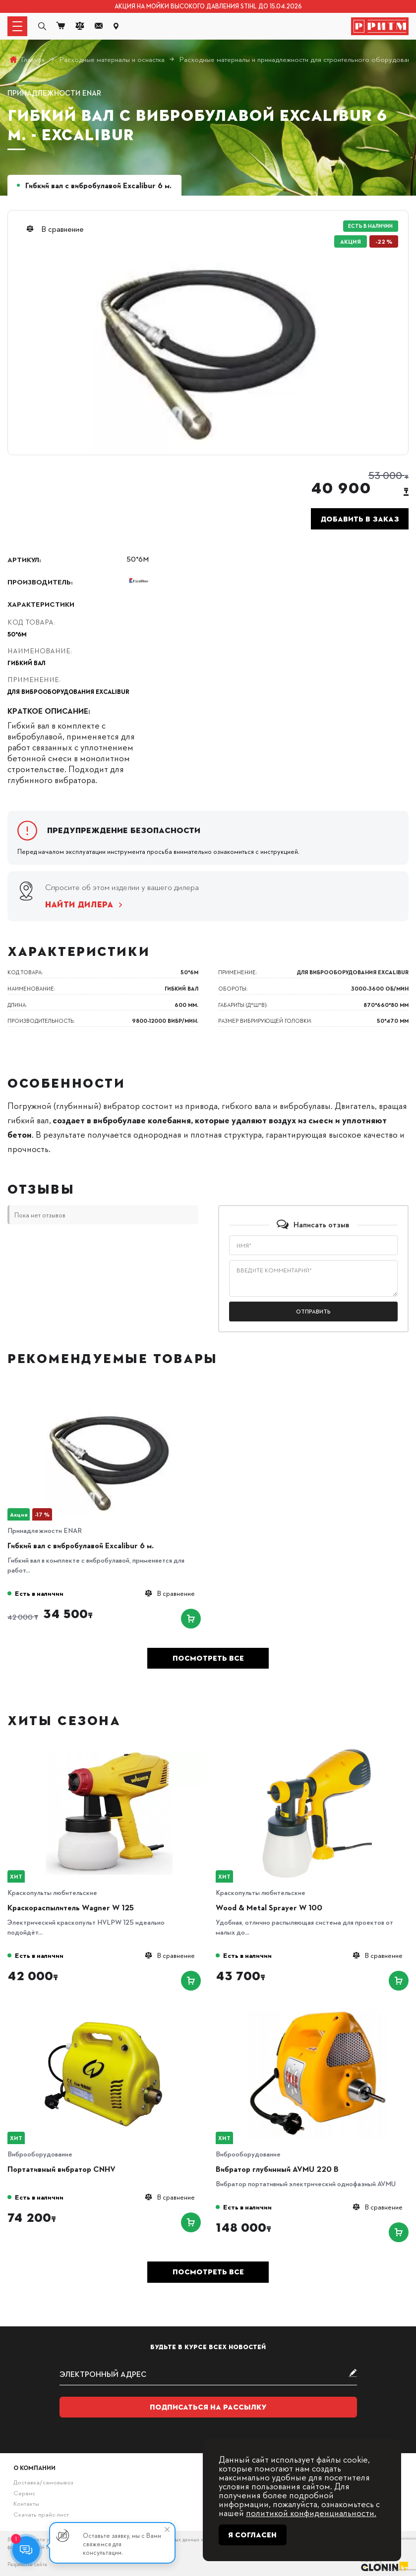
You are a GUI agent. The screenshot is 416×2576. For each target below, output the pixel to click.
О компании (34, 2467)
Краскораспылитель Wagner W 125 (70, 1907)
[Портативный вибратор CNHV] (109, 2013)
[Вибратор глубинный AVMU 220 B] (317, 2013)
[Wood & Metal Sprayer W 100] (317, 1752)
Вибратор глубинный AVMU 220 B (277, 2169)
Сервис (24, 2492)
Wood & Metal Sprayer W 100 (269, 1907)
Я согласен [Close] (252, 2534)
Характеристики (40, 604)
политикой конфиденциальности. (311, 2512)
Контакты (26, 2503)
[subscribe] (208, 2374)
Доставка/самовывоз (43, 2481)
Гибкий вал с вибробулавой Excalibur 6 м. (80, 1545)
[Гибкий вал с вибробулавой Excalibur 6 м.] (109, 1390)
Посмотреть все (208, 1658)
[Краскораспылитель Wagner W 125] (109, 1752)
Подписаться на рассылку (208, 2407)
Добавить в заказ (360, 519)
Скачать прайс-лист (41, 2514)
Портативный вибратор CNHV (61, 2169)
